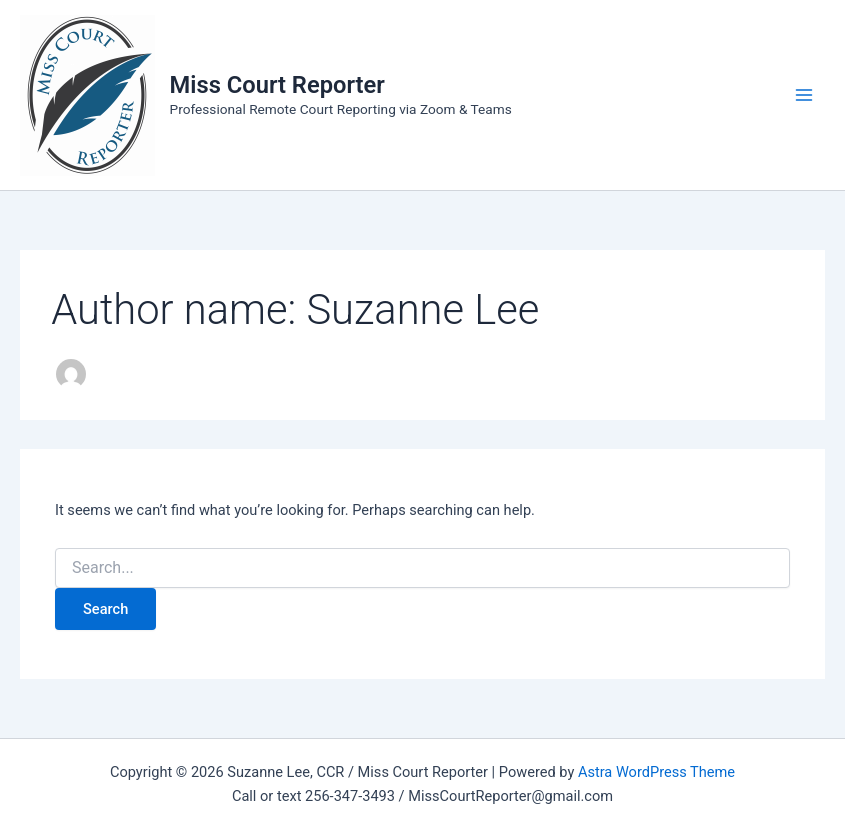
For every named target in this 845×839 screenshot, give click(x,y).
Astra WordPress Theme (656, 772)
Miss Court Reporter (277, 85)
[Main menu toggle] (804, 95)
